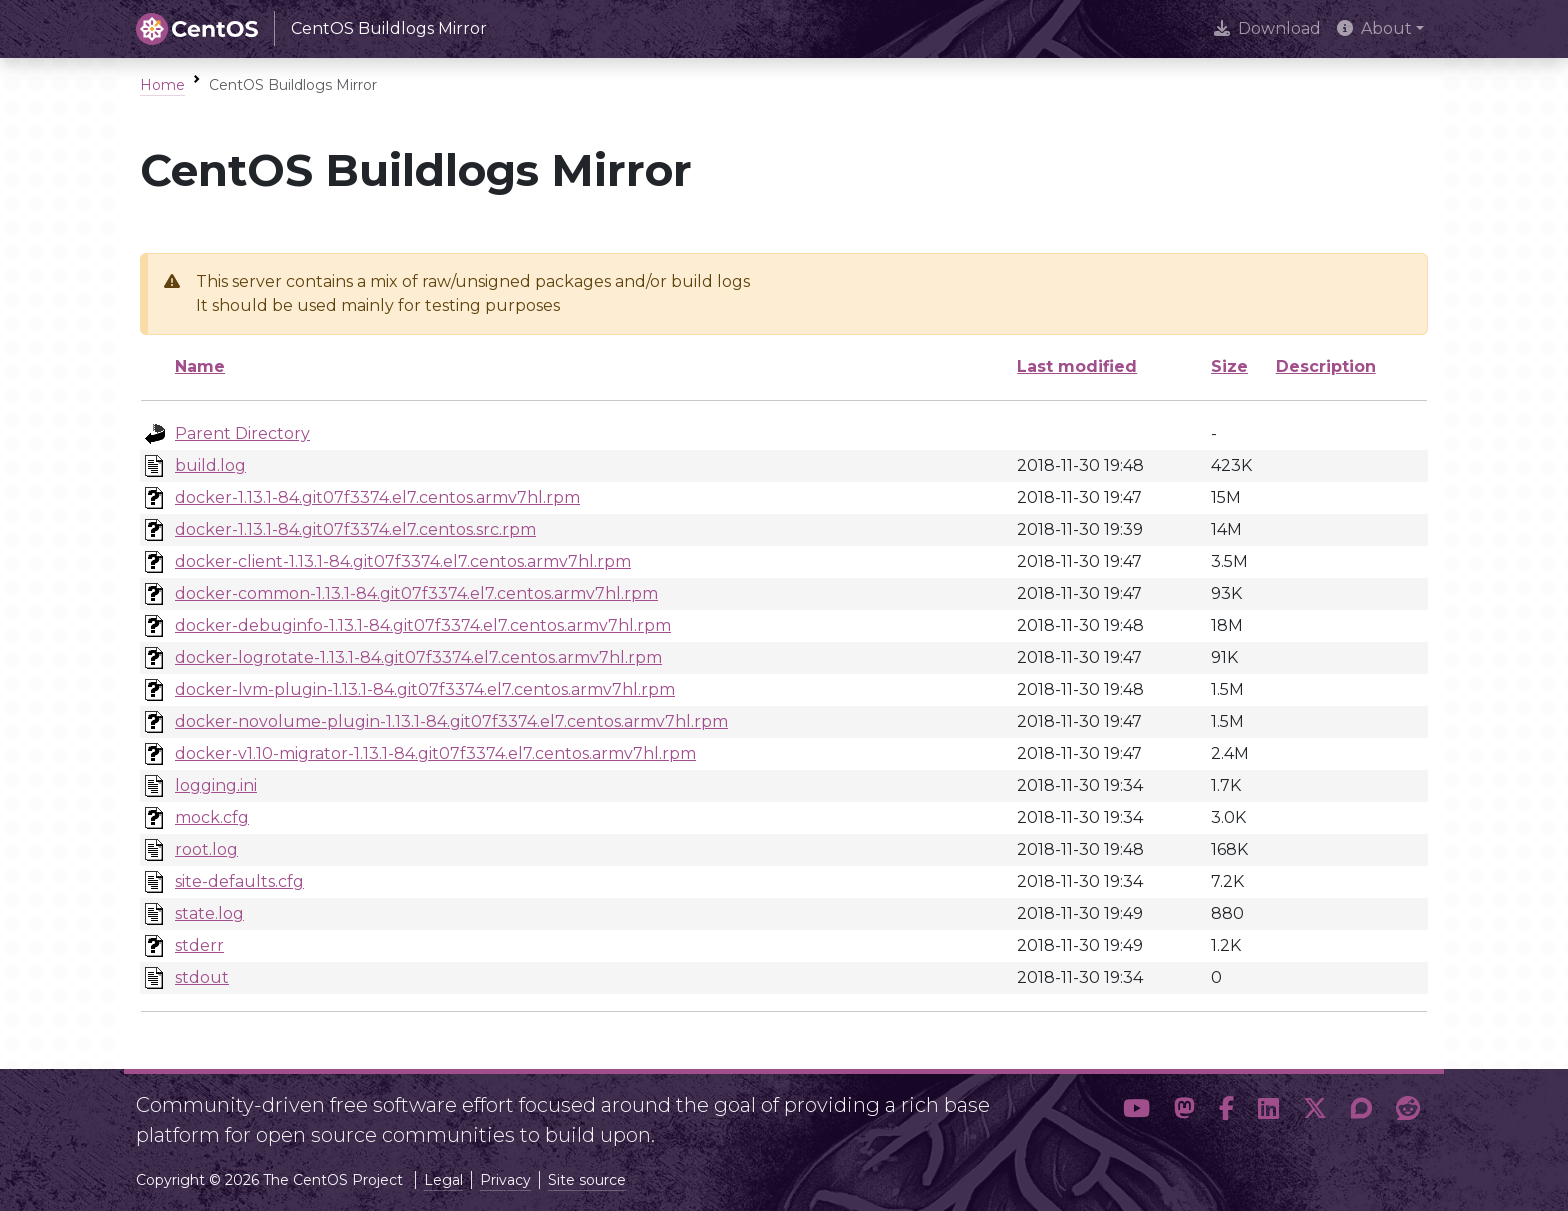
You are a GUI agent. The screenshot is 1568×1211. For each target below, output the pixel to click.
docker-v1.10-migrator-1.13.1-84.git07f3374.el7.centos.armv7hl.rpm (435, 753)
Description (1326, 366)
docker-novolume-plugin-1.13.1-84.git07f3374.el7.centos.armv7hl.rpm (451, 721)
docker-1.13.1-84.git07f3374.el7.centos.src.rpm (355, 529)
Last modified (1077, 366)
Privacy (505, 1180)
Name (200, 366)
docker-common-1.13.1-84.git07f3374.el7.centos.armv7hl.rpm (416, 593)
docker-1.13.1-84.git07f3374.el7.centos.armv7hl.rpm (377, 497)
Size (1229, 366)
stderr (199, 945)
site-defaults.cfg (239, 881)
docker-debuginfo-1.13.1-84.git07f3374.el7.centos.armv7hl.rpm (423, 625)
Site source (587, 1180)
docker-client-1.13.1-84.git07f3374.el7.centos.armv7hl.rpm (403, 561)
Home (162, 85)
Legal (443, 1180)
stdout (202, 977)
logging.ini (216, 785)
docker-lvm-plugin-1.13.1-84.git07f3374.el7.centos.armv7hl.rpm (425, 689)
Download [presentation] (1267, 28)
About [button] (1374, 28)
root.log (206, 849)
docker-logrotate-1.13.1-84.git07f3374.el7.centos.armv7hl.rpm (418, 657)
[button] (1136, 1112)
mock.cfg (212, 817)
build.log (210, 465)
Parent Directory (242, 433)
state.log (209, 913)
